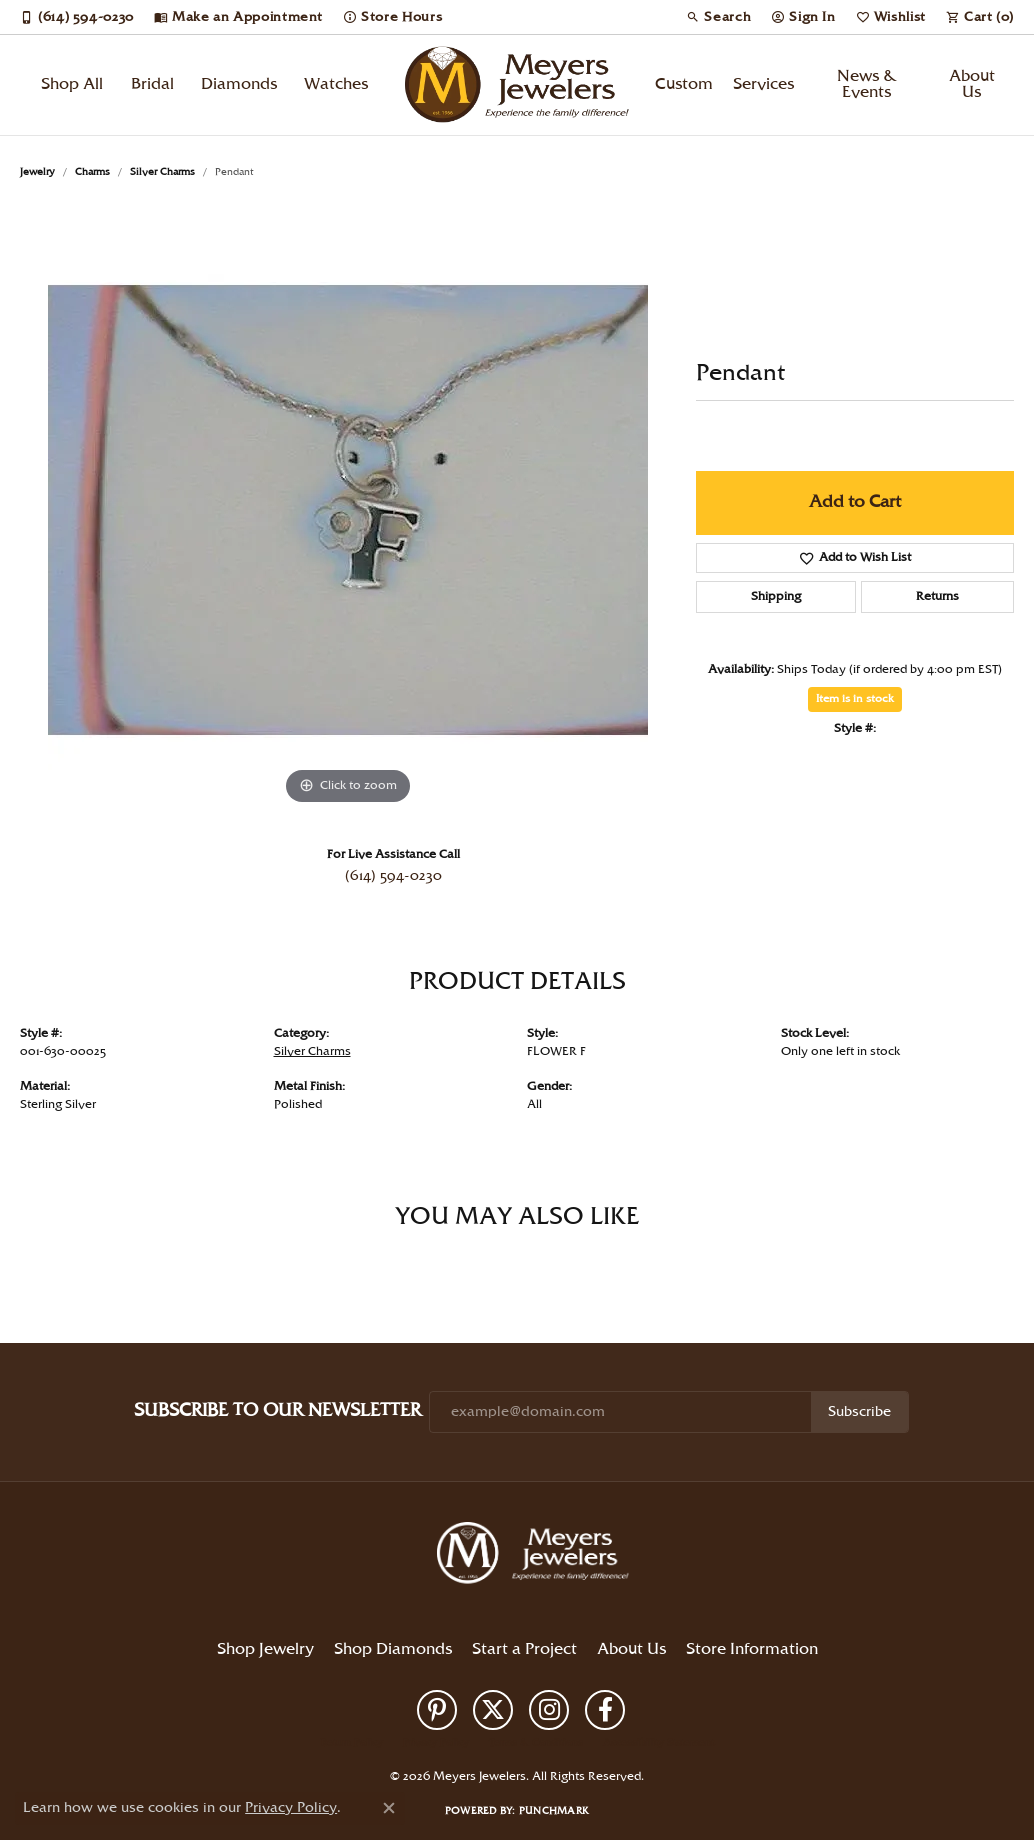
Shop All (72, 84)
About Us (972, 84)
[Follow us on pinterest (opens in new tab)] (437, 1710)
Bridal (152, 84)
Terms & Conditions (536, 1743)
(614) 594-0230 (393, 876)
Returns (937, 596)
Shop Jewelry (265, 1649)
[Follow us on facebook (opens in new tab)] (605, 1710)
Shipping (776, 596)
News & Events (867, 84)
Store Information (752, 1649)
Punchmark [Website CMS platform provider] (554, 1811)
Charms (92, 172)
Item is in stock (855, 699)
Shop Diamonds (393, 1649)
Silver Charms (162, 172)
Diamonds (239, 84)
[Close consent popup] (389, 1808)
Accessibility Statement (658, 1743)
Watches (336, 84)
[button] (718, 17)
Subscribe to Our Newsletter (277, 1410)
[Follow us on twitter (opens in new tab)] (493, 1710)
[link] (77, 17)
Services (763, 84)
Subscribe (859, 1412)
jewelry (37, 172)
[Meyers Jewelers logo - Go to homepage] (517, 85)
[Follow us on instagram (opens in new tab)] (549, 1710)
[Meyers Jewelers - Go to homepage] (537, 1556)
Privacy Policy (436, 1743)
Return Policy (352, 1743)
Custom (684, 84)
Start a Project (524, 1649)
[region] (348, 510)
